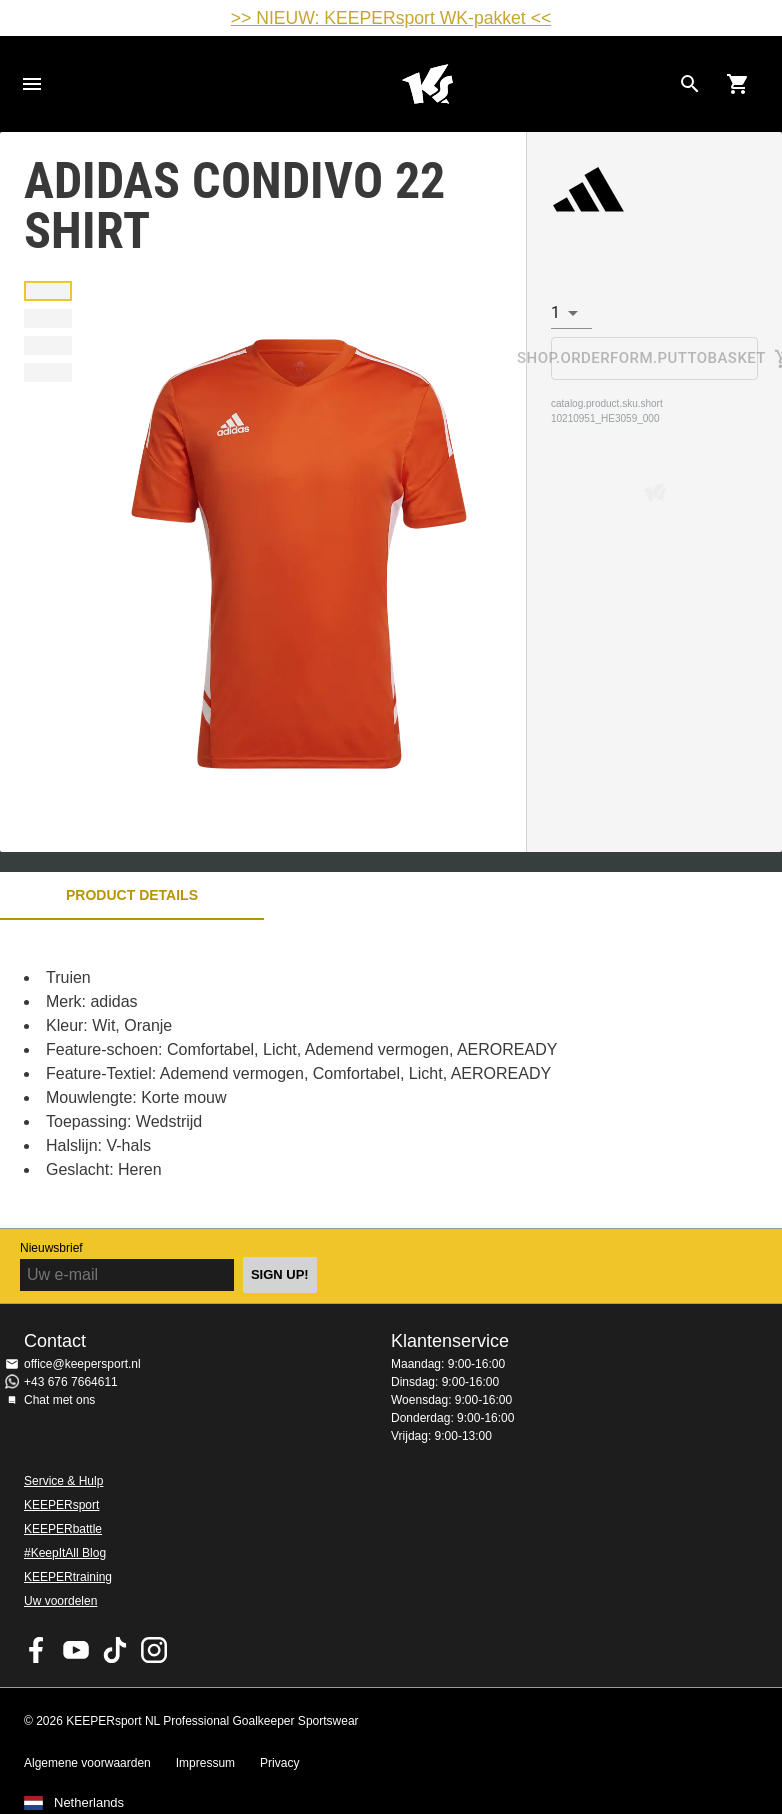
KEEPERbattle (63, 1529)
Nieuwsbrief (51, 1248)
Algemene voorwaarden (87, 1763)
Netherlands (89, 1803)
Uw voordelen (60, 1601)
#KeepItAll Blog (65, 1553)
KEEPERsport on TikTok (115, 1650)
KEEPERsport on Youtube (76, 1650)
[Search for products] (690, 84)
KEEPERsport (61, 1505)
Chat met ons (59, 1400)
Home (427, 84)
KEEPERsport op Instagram (154, 1650)
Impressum (205, 1763)
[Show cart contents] (738, 84)
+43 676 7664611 (71, 1382)
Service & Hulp (63, 1481)
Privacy (279, 1763)
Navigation (32, 84)
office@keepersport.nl (82, 1364)
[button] (48, 290)
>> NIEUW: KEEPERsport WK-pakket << (391, 18)
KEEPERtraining (68, 1577)
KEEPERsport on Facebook (37, 1650)
